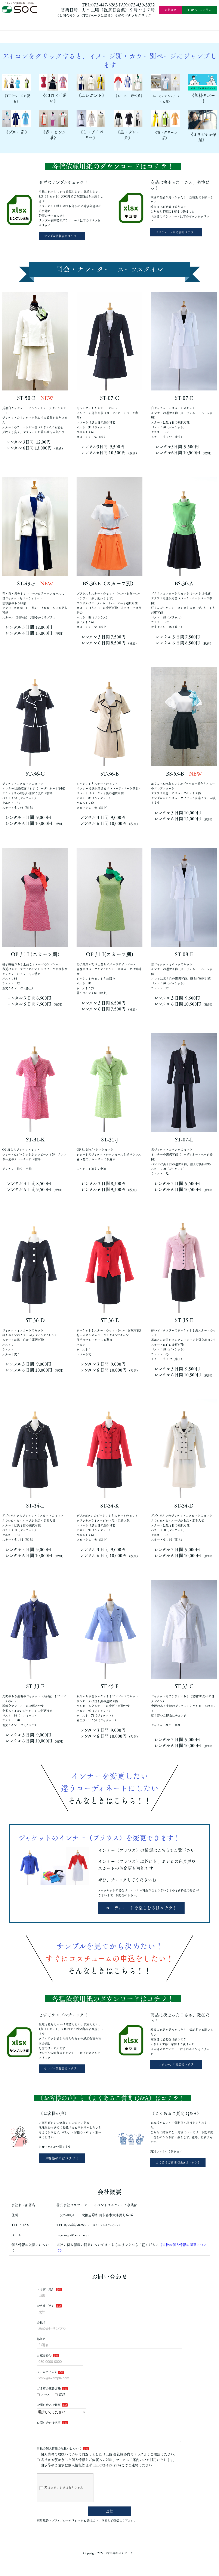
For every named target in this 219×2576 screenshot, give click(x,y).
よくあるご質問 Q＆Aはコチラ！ (178, 2162)
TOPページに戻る (199, 9)
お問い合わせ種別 (49, 2404)
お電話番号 (44, 2355)
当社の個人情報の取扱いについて (59, 2451)
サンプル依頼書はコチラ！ (62, 235)
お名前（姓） (46, 2289)
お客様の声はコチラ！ (62, 2158)
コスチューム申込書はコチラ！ (176, 232)
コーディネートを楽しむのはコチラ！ (141, 1908)
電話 (60, 2394)
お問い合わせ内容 (49, 2422)
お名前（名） (46, 2305)
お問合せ (170, 9)
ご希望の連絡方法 (49, 2388)
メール (43, 2394)
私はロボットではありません (61, 2491)
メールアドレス (47, 2372)
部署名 (41, 2338)
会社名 (41, 2322)
